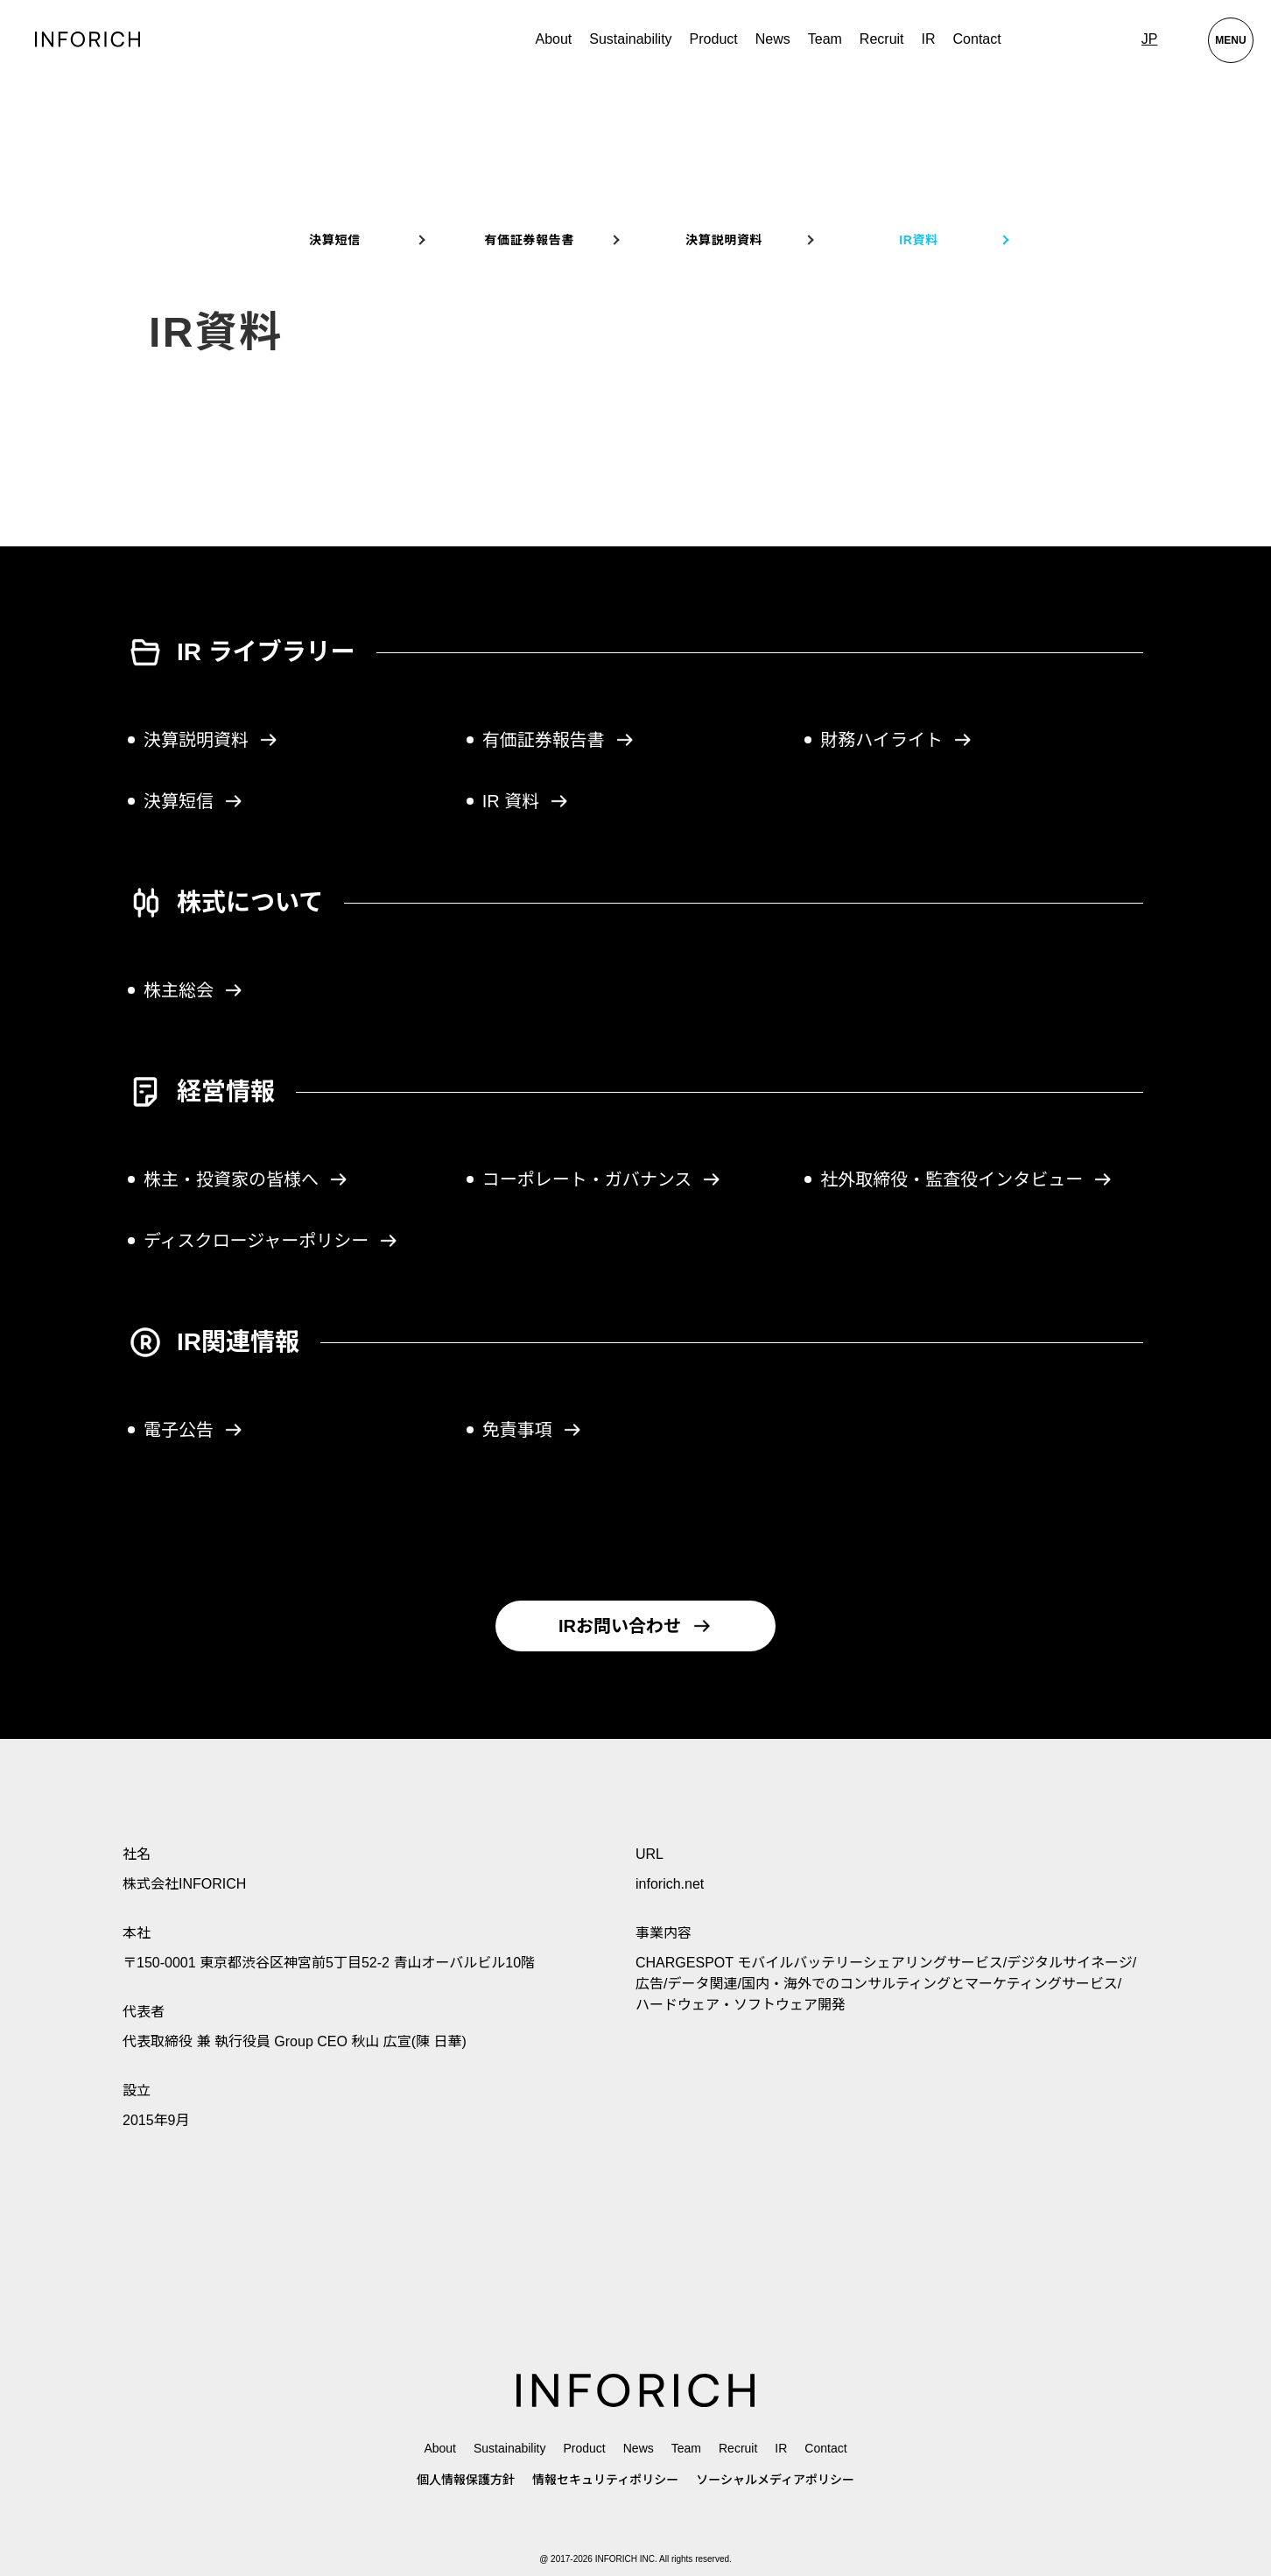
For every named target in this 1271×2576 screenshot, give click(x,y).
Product (584, 2448)
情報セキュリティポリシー (605, 2480)
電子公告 (193, 1429)
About (553, 39)
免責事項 (532, 1429)
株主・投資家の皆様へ (246, 1179)
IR (929, 39)
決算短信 (335, 240)
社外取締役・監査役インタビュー (966, 1179)
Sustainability (630, 39)
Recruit (882, 39)
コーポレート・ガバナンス (602, 1179)
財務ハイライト (896, 739)
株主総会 (193, 990)
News (772, 39)
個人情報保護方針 (466, 2480)
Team (825, 39)
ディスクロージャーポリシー (271, 1240)
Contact (977, 39)
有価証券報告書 (529, 240)
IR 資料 (526, 801)
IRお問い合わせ (635, 1625)
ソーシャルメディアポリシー (775, 2480)
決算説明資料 (723, 240)
